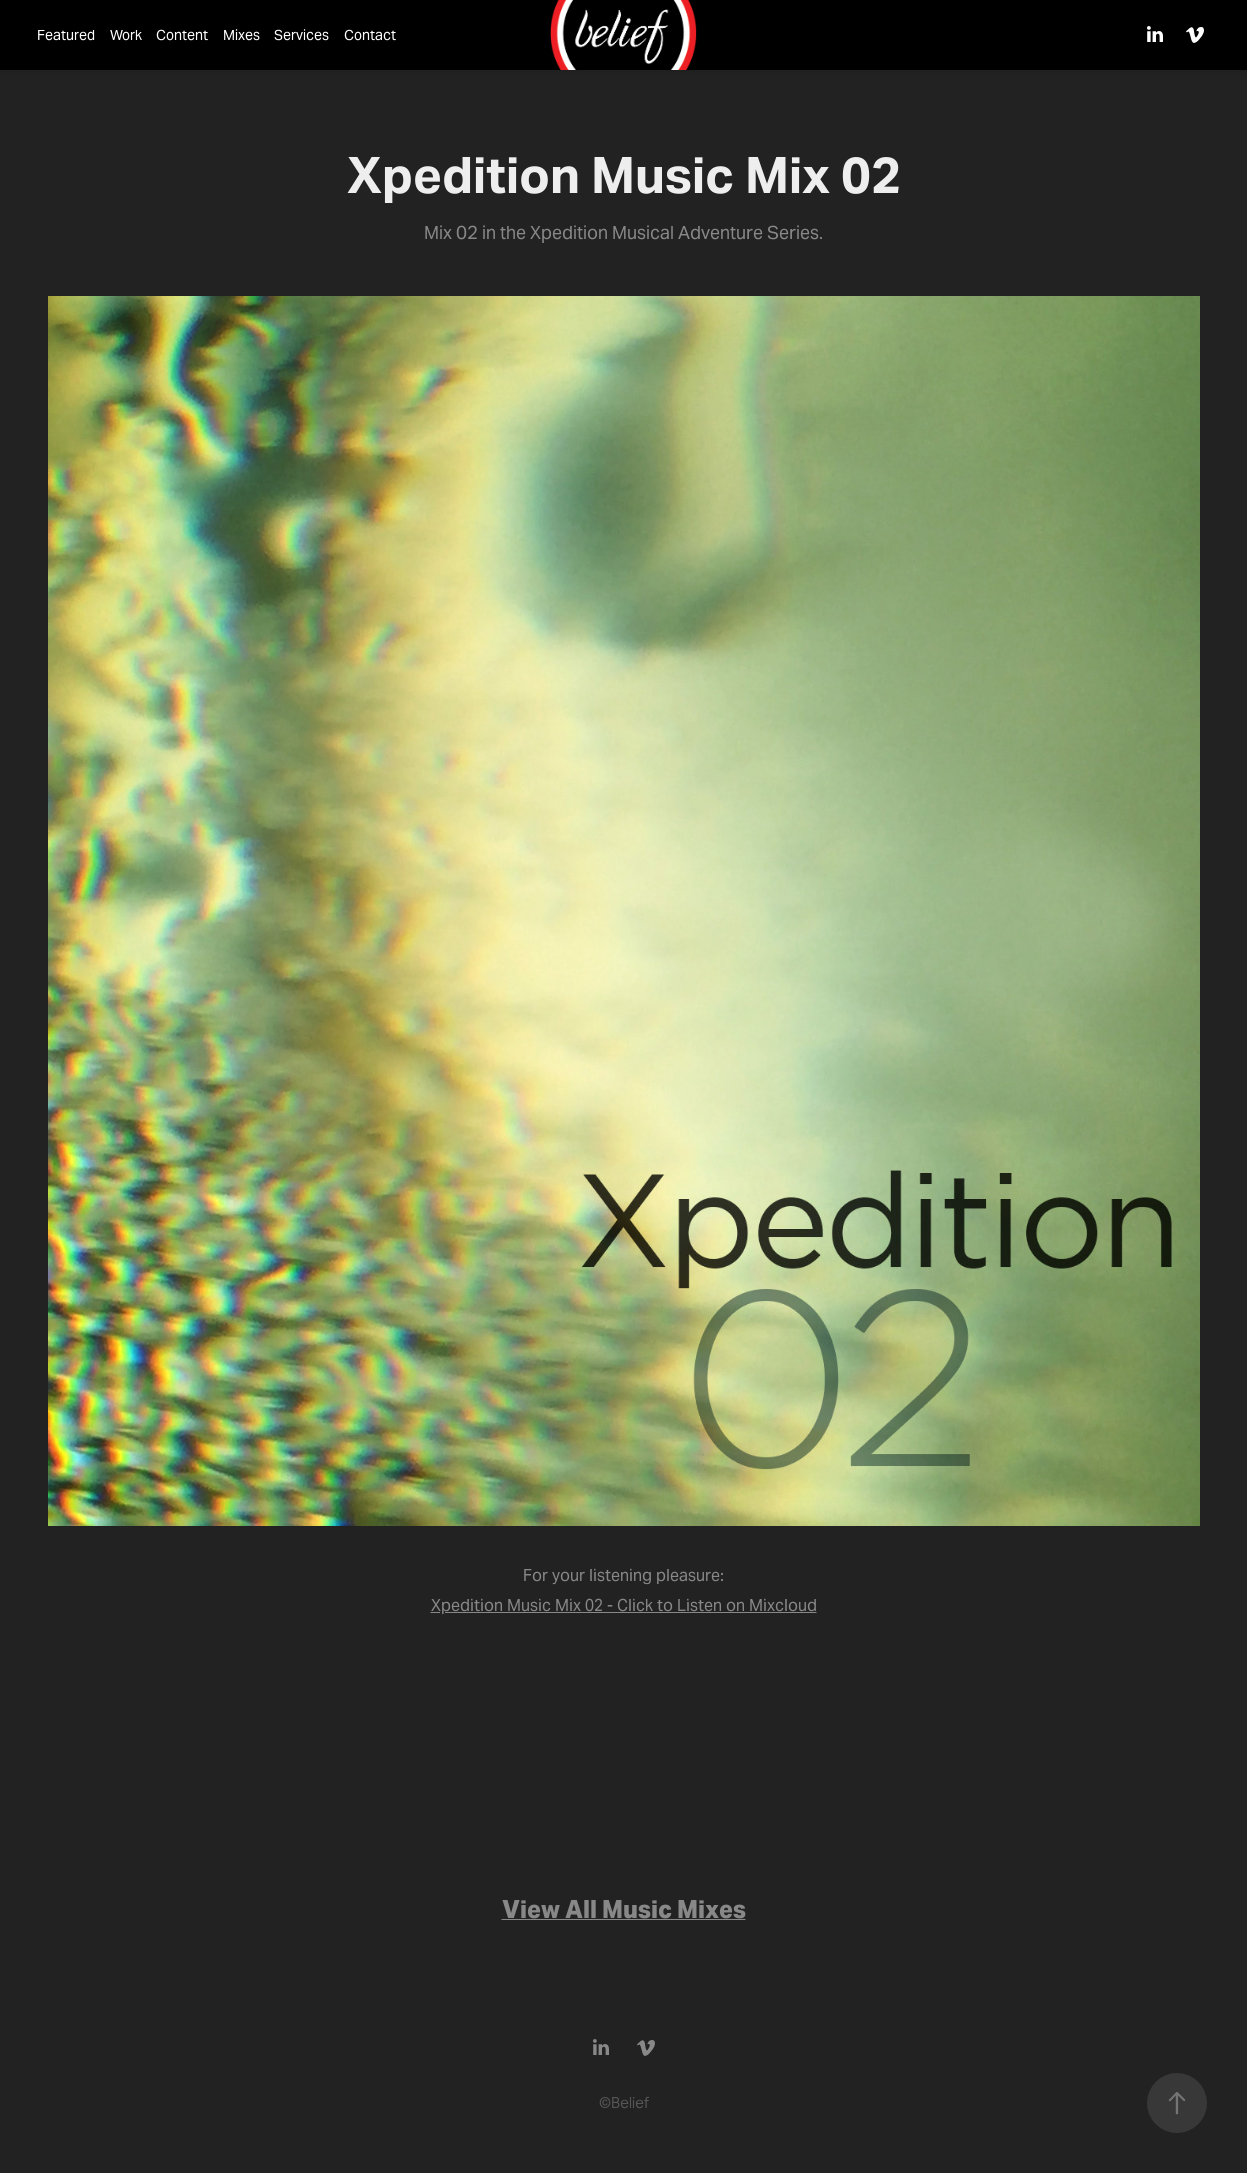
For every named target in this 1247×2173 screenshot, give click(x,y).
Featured (66, 35)
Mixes (241, 35)
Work (126, 35)
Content (182, 35)
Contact (370, 35)
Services (301, 35)
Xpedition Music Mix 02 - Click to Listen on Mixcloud (624, 1605)
